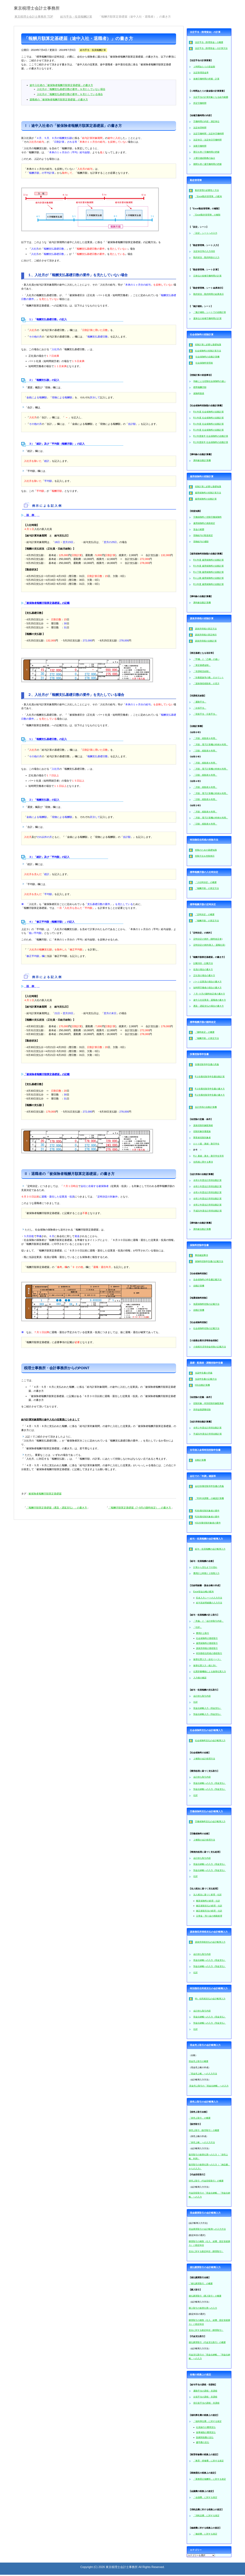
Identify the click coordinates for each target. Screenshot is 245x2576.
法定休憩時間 (199, 129)
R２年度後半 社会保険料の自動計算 (210, 437)
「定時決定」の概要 (205, 915)
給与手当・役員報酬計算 (93, 51)
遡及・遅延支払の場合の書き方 (208, 1007)
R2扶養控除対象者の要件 (207, 1518)
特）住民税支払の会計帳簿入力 (210, 2000)
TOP (34, 17)
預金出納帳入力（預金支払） (207, 1715)
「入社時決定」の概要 (206, 883)
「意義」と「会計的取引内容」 (208, 1622)
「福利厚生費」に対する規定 (207, 2422)
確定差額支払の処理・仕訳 (209, 1907)
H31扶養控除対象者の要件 (208, 1524)
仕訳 (195, 1703)
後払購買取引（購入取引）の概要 (205, 2297)
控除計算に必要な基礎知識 (208, 346)
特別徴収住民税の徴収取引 (209, 1654)
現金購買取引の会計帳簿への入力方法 (207, 2230)
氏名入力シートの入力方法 (209, 1599)
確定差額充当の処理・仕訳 (209, 1912)
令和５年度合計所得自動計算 (207, 1187)
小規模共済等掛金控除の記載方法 (209, 1348)
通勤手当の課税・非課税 (205, 2392)
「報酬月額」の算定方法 (207, 889)
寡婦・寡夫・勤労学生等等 (210, 1157)
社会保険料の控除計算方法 (208, 352)
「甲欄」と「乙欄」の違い (206, 660)
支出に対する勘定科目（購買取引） (206, 2252)
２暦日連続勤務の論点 (204, 159)
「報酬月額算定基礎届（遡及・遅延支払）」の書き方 (56, 1508)
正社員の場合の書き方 (204, 976)
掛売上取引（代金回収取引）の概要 (206, 2182)
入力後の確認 (199, 1679)
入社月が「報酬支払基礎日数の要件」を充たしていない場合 (71, 90)
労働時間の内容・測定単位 (206, 122)
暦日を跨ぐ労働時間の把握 (206, 153)
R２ (195, 1157)
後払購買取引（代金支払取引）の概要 (207, 2343)
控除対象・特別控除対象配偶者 (208, 1404)
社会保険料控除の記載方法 (206, 1329)
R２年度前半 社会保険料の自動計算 (210, 443)
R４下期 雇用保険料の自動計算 (208, 573)
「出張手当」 (199, 709)
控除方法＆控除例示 (205, 857)
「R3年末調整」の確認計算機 (209, 1499)
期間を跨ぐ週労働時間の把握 (207, 165)
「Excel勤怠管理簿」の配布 (208, 197)
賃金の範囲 (198, 530)
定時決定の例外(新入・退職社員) (209, 946)
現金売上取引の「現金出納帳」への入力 (208, 2087)
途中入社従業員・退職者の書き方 (209, 1001)
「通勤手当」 (199, 703)
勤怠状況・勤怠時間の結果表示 (208, 295)
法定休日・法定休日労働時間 (207, 141)
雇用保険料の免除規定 (204, 524)
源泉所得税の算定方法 (206, 630)
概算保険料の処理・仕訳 (208, 1902)
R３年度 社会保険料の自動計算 (208, 431)
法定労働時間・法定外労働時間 (208, 135)
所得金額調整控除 (202, 1411)
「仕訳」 (197, 1628)
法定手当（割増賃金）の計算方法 (211, 49)
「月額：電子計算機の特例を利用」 (210, 746)
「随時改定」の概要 (205, 1033)
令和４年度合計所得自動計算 (207, 1193)
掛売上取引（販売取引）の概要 (204, 2131)
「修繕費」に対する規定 (205, 2535)
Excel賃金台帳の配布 (203, 1593)
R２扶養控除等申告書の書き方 (210, 1096)
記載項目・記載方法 (203, 964)
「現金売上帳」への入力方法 (203, 2075)
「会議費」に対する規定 (205, 2498)
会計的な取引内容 (202, 1697)
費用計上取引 (202, 1634)
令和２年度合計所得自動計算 (207, 1206)
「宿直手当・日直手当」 (205, 715)
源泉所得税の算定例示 (206, 636)
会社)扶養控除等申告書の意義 (209, 1487)
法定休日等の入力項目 (204, 252)
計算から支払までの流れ (205, 1568)
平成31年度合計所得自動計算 (207, 1212)
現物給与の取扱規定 (203, 536)
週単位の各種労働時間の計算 (207, 319)
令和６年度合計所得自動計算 (207, 1181)
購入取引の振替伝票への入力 (203, 2309)
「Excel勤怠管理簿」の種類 (206, 216)
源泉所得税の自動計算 (206, 642)
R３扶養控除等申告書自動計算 (210, 1078)
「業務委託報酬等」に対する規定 (209, 2480)
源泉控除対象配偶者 (203, 1126)
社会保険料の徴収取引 (207, 1639)
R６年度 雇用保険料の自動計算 (208, 561)
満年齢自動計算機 (202, 461)
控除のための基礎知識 (206, 851)
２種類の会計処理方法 (204, 1760)
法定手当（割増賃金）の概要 (209, 43)
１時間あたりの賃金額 (204, 68)
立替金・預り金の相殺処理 (209, 1917)
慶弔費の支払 (202, 2443)
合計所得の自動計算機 (206, 1108)
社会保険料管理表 (204, 364)
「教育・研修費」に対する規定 (208, 2462)
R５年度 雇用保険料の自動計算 (208, 567)
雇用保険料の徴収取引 (207, 1644)
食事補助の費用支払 (206, 2433)
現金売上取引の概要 (198, 2062)
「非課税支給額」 (202, 672)
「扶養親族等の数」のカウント (208, 679)
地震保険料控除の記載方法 (206, 1305)
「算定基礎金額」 (202, 666)
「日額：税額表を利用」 (205, 752)
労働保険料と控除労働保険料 (207, 518)
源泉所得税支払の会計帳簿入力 (210, 1943)
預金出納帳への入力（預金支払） (209, 1790)
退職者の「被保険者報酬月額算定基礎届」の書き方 (59, 100)
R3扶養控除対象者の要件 (207, 1512)
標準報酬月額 (199, 388)
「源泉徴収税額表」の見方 (206, 685)
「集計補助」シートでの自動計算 (209, 313)
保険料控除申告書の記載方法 (209, 1262)
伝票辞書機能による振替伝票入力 (209, 1673)
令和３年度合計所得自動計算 (207, 1200)
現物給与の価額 (201, 543)
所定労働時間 (199, 104)
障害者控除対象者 (202, 1139)
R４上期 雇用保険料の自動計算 (208, 579)
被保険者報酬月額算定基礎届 (44, 1494)
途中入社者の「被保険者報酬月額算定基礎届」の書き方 (61, 86)
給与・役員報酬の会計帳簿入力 (210, 1550)
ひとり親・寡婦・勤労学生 (206, 1145)
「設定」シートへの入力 (205, 234)
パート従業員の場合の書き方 (207, 983)
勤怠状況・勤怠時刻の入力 (206, 258)
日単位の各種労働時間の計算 (207, 277)
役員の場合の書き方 (203, 970)
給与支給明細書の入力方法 (209, 1604)
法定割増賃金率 (201, 74)
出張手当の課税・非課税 (205, 2398)
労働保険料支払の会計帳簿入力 (210, 1822)
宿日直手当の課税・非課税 (206, 2404)
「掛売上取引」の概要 (200, 2119)
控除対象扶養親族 (202, 1132)
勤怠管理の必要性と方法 (207, 191)
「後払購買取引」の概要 (201, 2285)
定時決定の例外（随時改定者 (207, 940)
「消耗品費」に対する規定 (206, 2517)
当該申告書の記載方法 (206, 1380)
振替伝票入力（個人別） (205, 1667)
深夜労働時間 (199, 147)
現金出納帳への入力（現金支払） (209, 1784)
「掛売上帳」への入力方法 (202, 2143)
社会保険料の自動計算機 (207, 358)
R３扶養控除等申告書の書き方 (210, 1090)
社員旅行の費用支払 (206, 2428)
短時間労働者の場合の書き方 (207, 989)
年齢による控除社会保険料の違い (209, 382)
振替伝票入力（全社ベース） (207, 1660)
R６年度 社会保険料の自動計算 (208, 413)
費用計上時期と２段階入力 (206, 1574)
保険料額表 (198, 394)
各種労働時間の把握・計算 (206, 80)
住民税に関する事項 (203, 1163)
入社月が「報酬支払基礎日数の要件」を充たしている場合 (70, 95)
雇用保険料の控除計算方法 (208, 494)
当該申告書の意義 (203, 1374)
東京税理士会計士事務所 (50, 8)
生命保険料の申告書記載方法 (207, 1281)
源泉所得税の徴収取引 (207, 1649)
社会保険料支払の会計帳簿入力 (210, 1742)
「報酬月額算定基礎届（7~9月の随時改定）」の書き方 (139, 1508)
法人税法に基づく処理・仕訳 (207, 1896)
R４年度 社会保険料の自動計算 (208, 425)
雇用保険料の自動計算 (206, 500)
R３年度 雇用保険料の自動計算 (208, 585)
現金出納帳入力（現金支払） (207, 1709)
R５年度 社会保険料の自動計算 (208, 419)
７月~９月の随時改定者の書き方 (209, 995)
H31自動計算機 (202, 1386)
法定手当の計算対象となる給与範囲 (210, 98)
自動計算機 (198, 1287)
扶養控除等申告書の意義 (207, 1065)
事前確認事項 (201, 1256)
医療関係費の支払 (204, 2438)
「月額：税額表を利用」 (205, 739)
